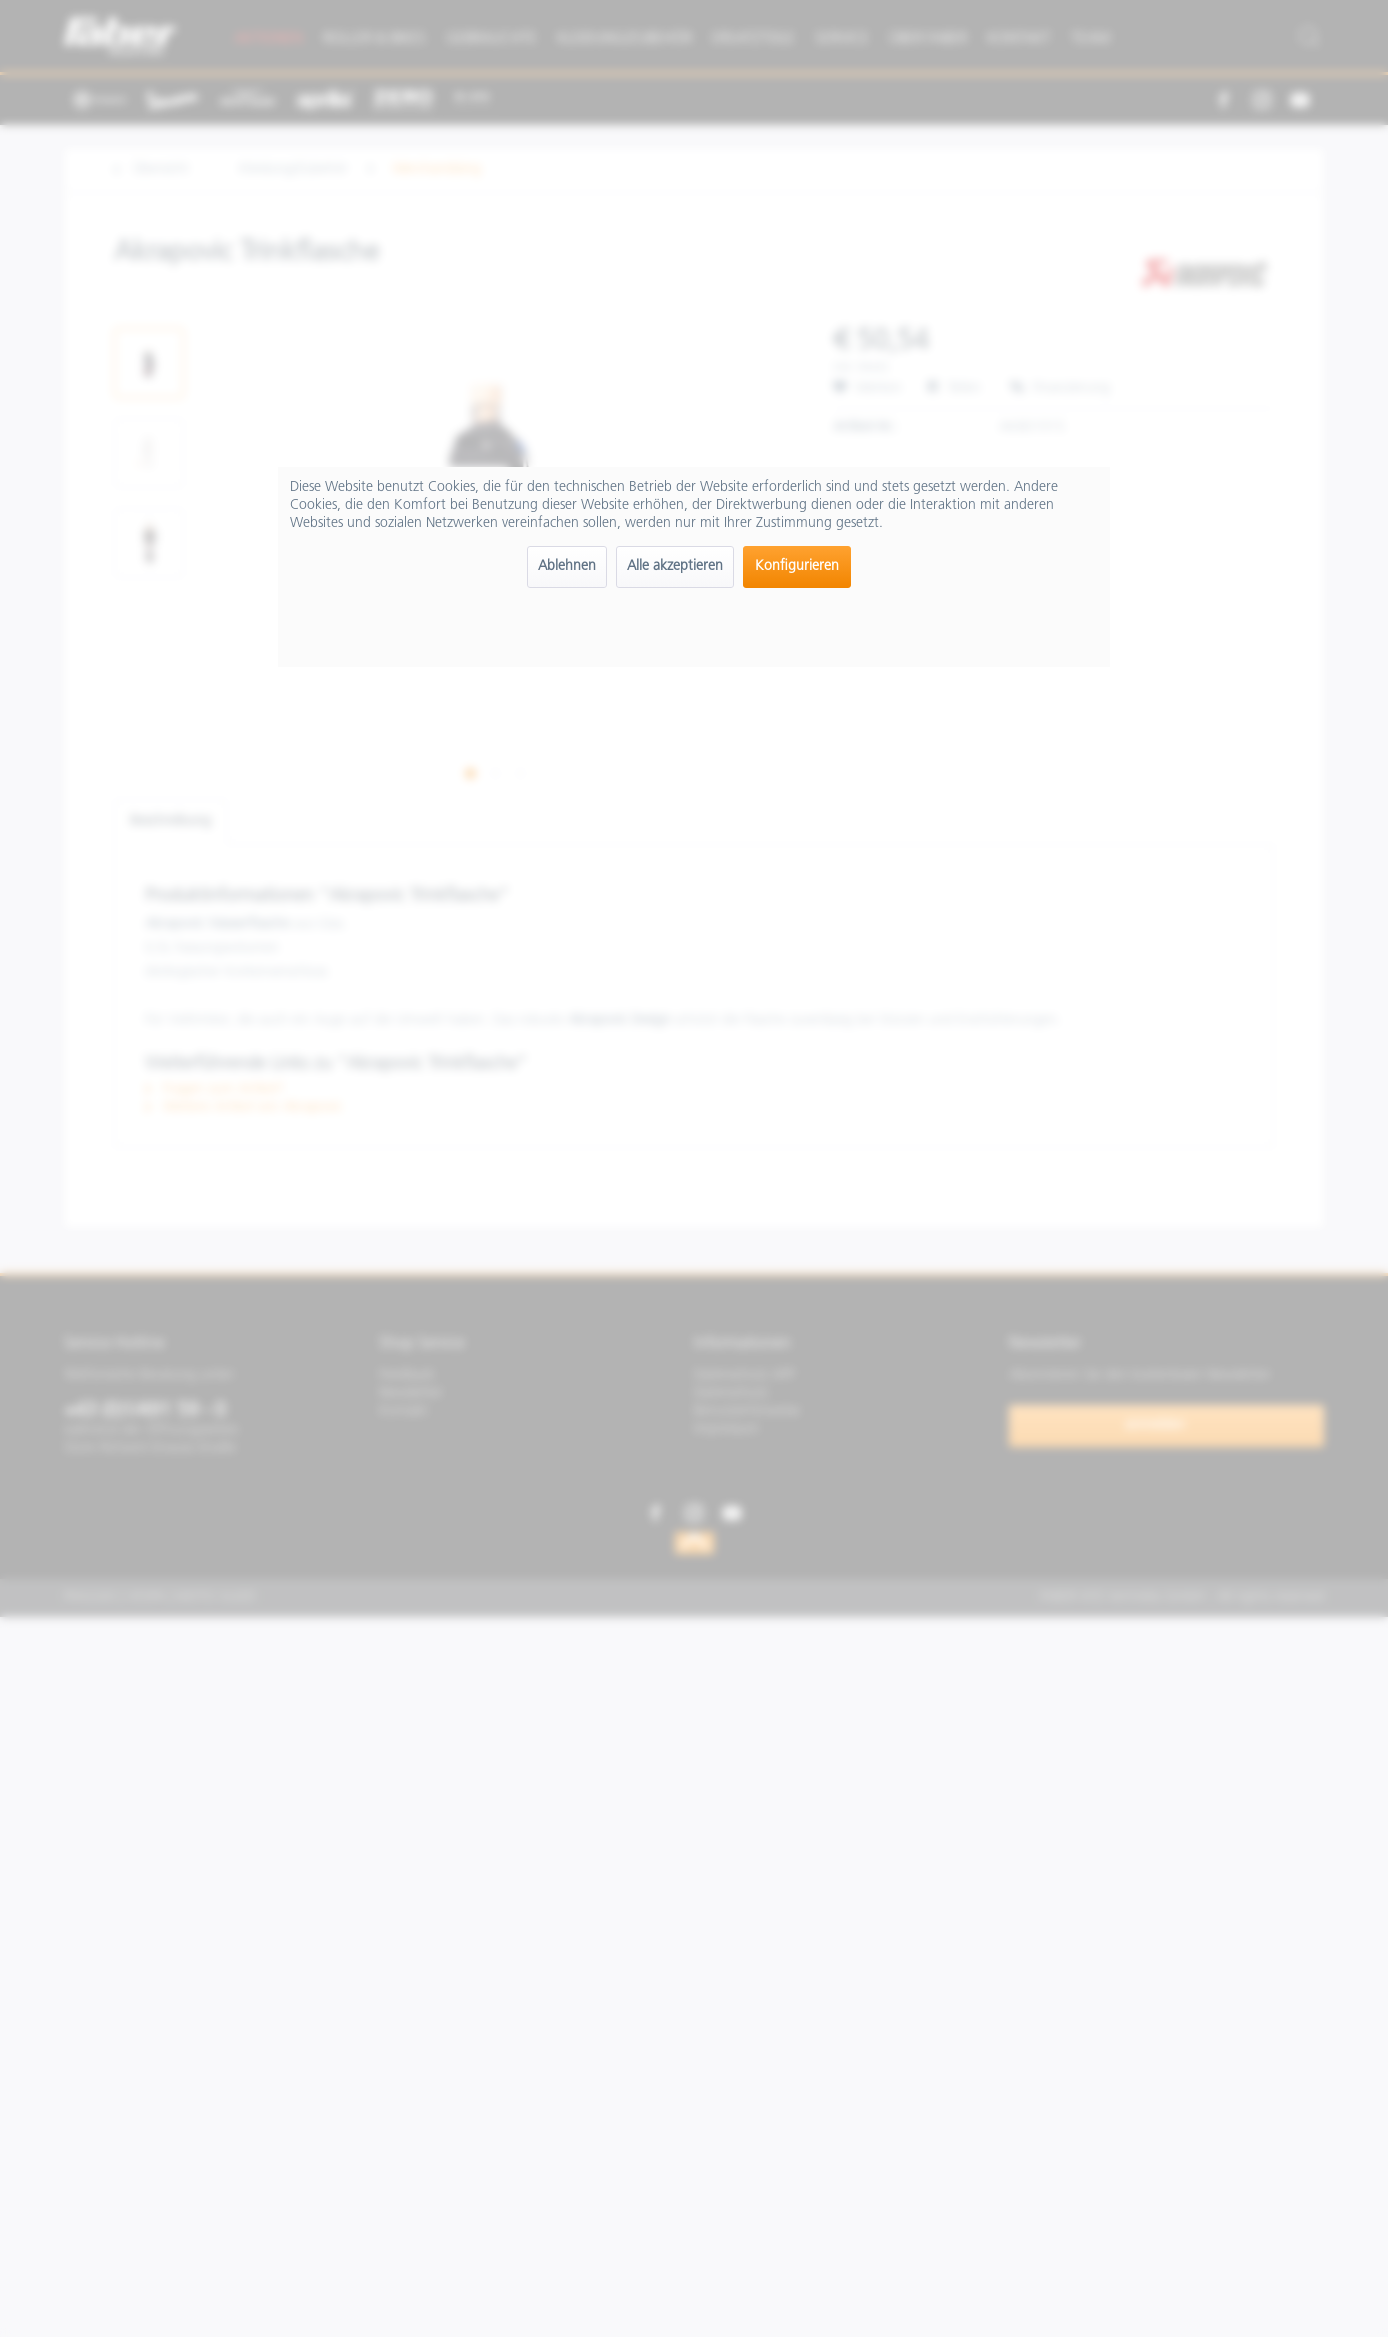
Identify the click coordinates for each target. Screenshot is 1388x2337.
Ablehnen (567, 566)
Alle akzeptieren (675, 566)
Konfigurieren (797, 566)
